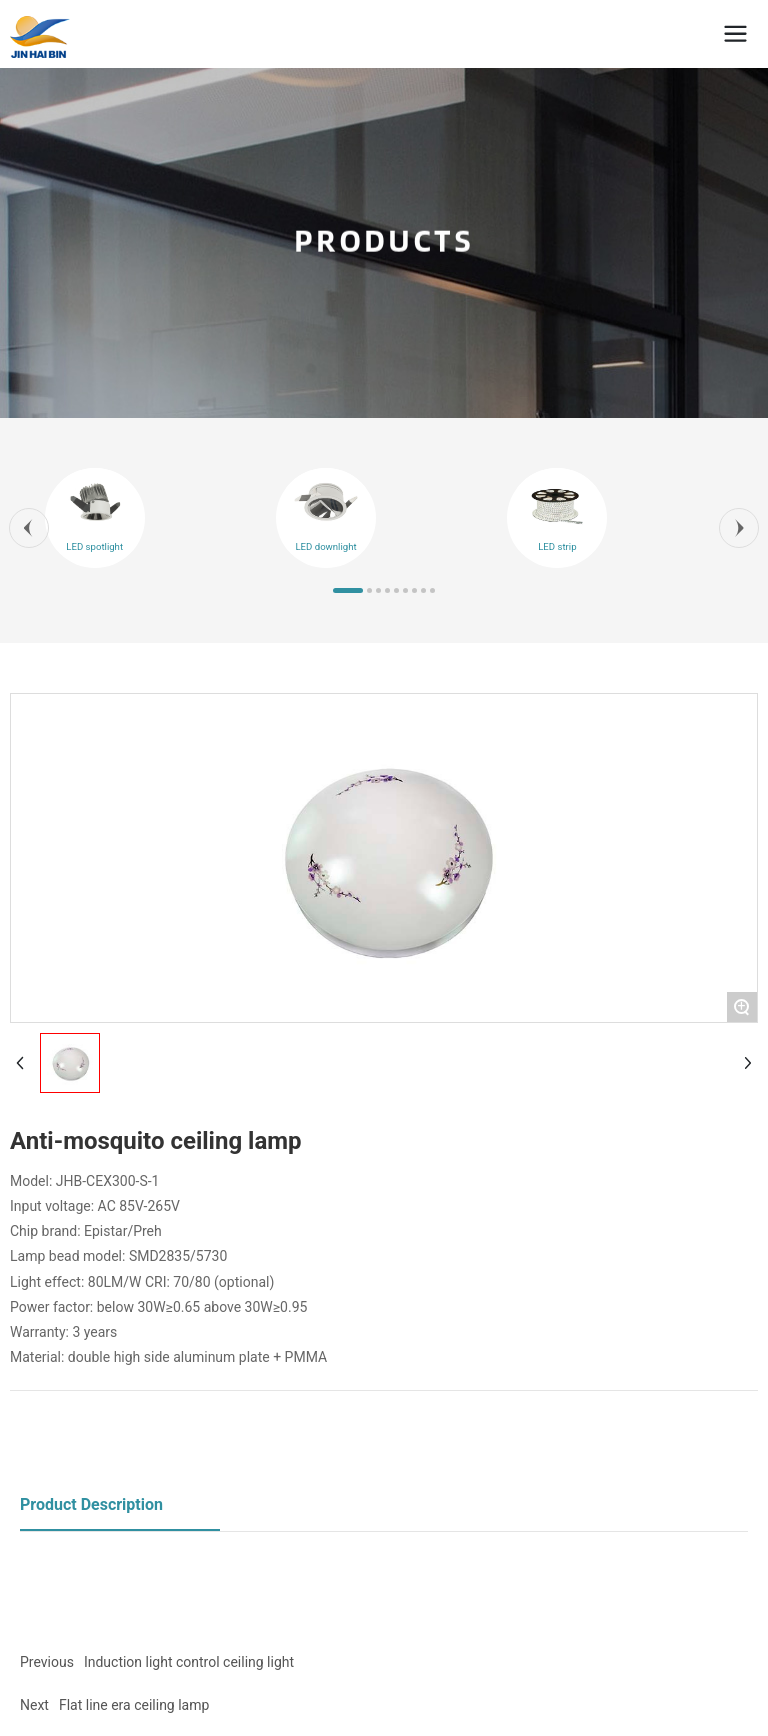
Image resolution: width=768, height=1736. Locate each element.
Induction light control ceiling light (189, 1662)
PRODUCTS (384, 243)
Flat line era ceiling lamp (134, 1705)
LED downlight (325, 546)
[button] (29, 528)
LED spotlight (94, 546)
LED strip (557, 546)
